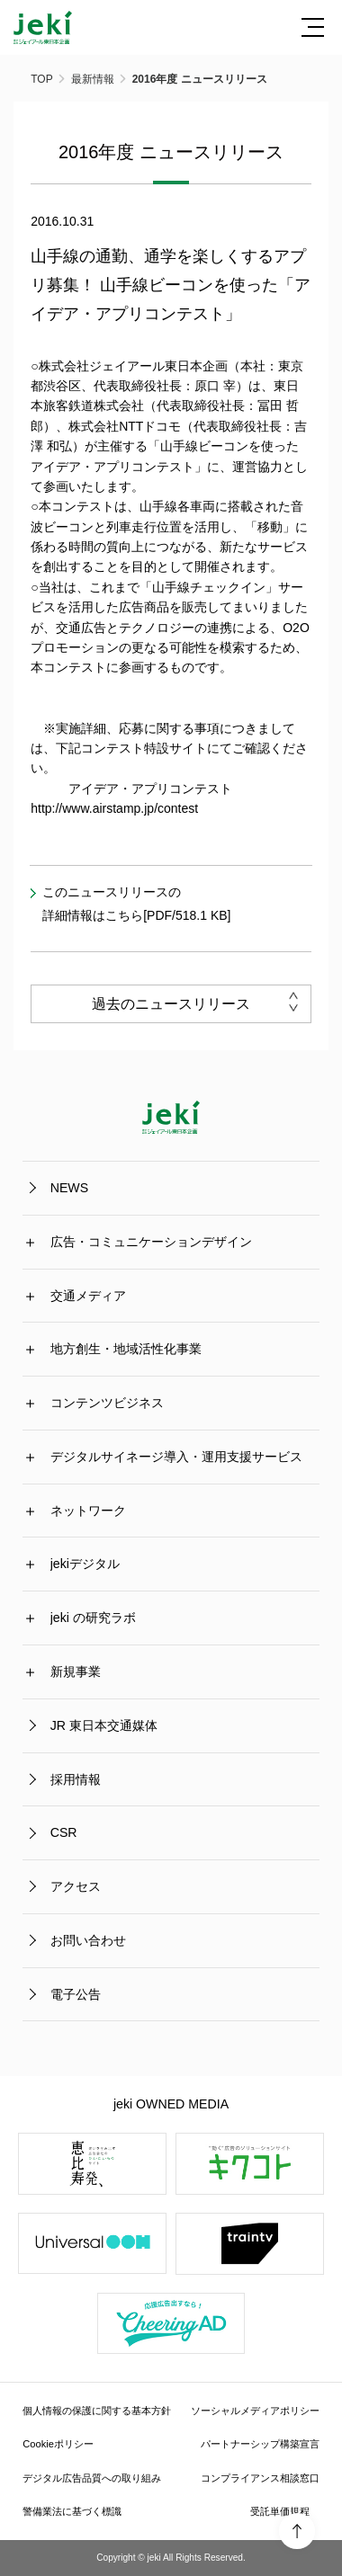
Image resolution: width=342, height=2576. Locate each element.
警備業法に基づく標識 (72, 2511)
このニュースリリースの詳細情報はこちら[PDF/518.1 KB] (136, 904)
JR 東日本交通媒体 (104, 1724)
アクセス (75, 1885)
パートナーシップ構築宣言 (260, 2443)
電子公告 (75, 1993)
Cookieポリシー (58, 2443)
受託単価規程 (280, 2511)
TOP (41, 79)
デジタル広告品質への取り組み (91, 2477)
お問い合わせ (88, 1939)
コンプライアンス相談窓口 (260, 2477)
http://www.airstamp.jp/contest (114, 808)
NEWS (69, 1188)
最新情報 (92, 79)
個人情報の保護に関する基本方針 (96, 2409)
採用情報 (75, 1778)
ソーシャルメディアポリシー (255, 2409)
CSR (63, 1832)
